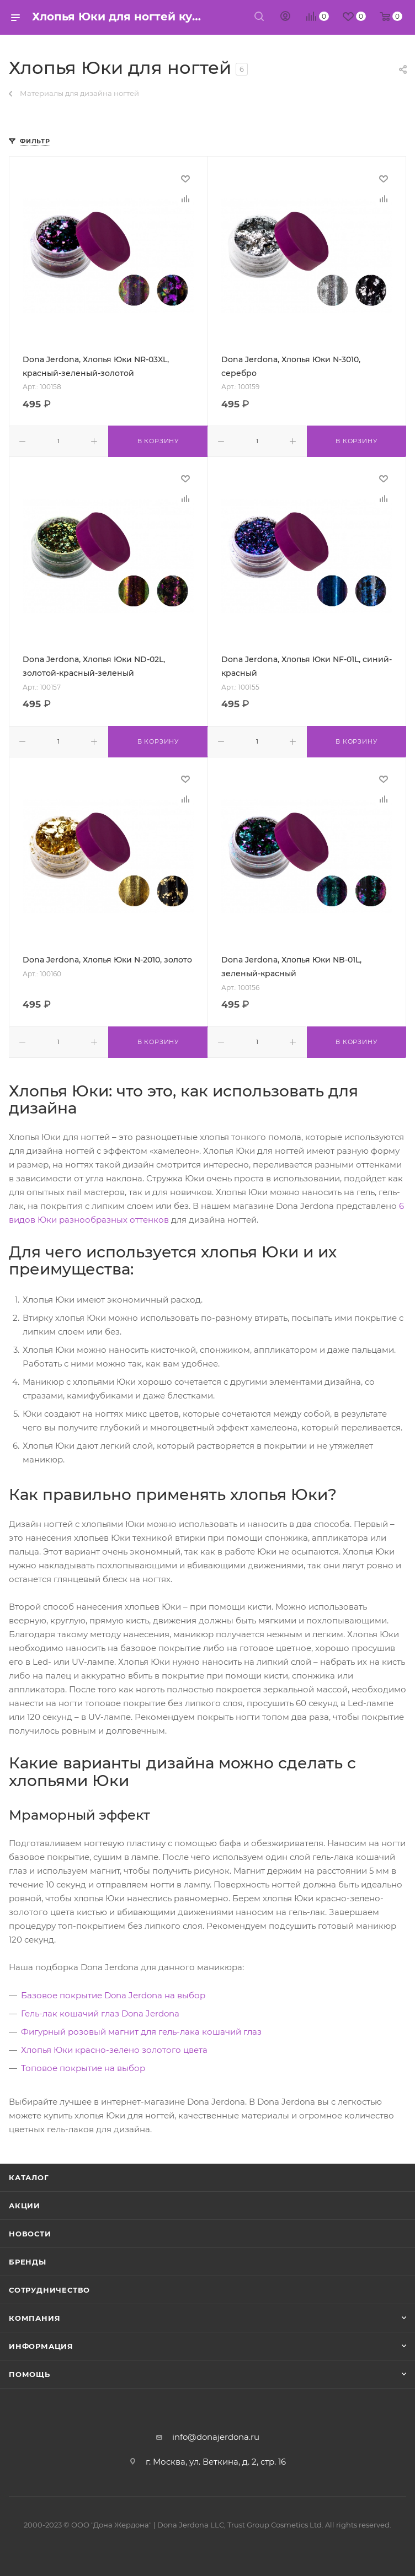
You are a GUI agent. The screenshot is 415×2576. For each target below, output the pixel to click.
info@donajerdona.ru (215, 2437)
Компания (34, 2318)
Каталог (29, 2177)
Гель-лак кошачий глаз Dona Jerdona (100, 2013)
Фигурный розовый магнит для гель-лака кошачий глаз (141, 2031)
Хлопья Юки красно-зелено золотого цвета (114, 2050)
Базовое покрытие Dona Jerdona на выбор (113, 1995)
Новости (30, 2233)
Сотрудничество (49, 2289)
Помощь (29, 2374)
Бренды (27, 2261)
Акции (24, 2205)
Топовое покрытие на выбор (83, 2068)
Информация (41, 2346)
